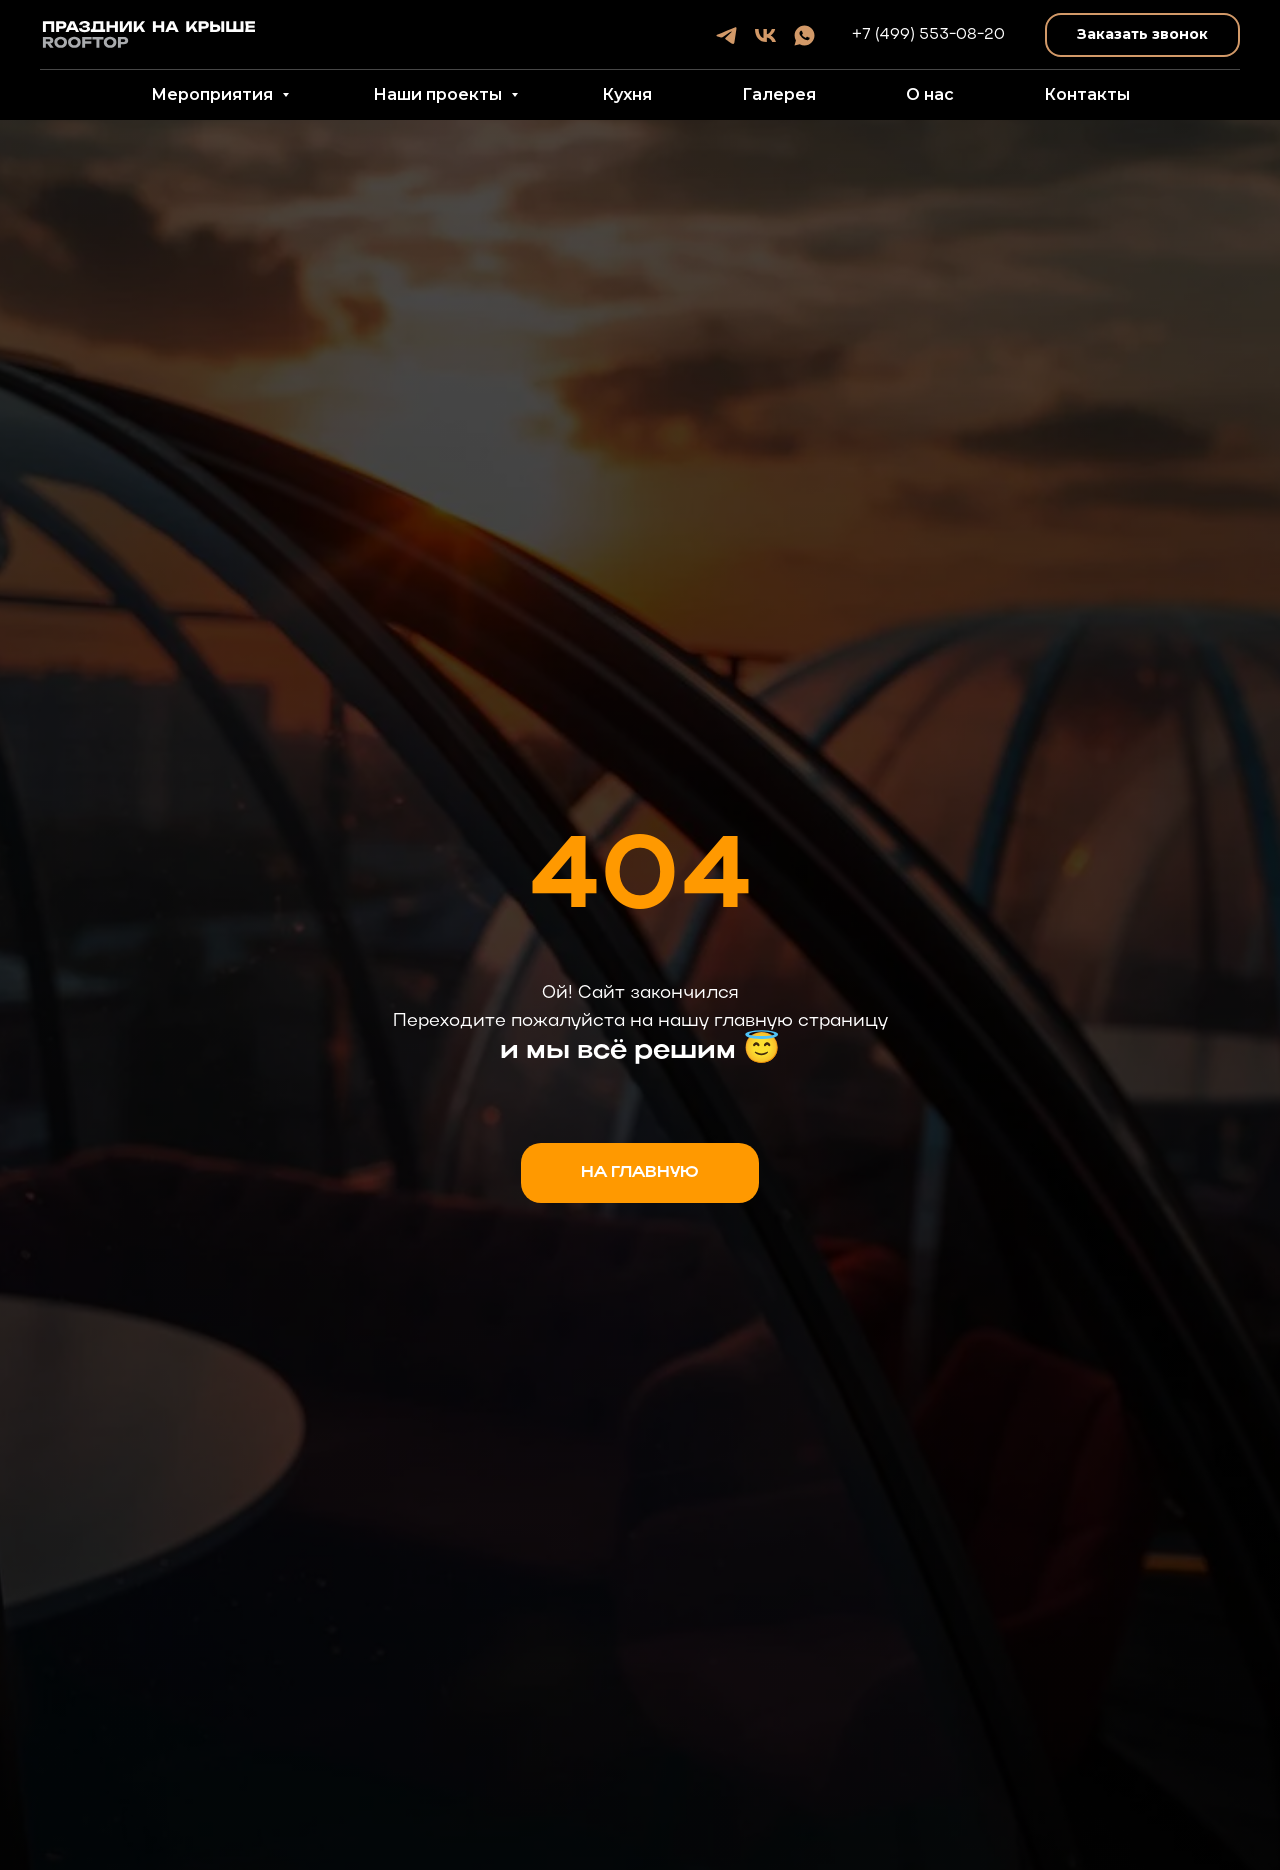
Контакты (1087, 94)
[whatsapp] (804, 35)
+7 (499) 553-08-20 (928, 35)
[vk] (765, 35)
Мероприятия (214, 94)
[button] (1142, 35)
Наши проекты (439, 94)
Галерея (779, 94)
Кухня (627, 94)
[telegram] (726, 35)
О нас (930, 94)
